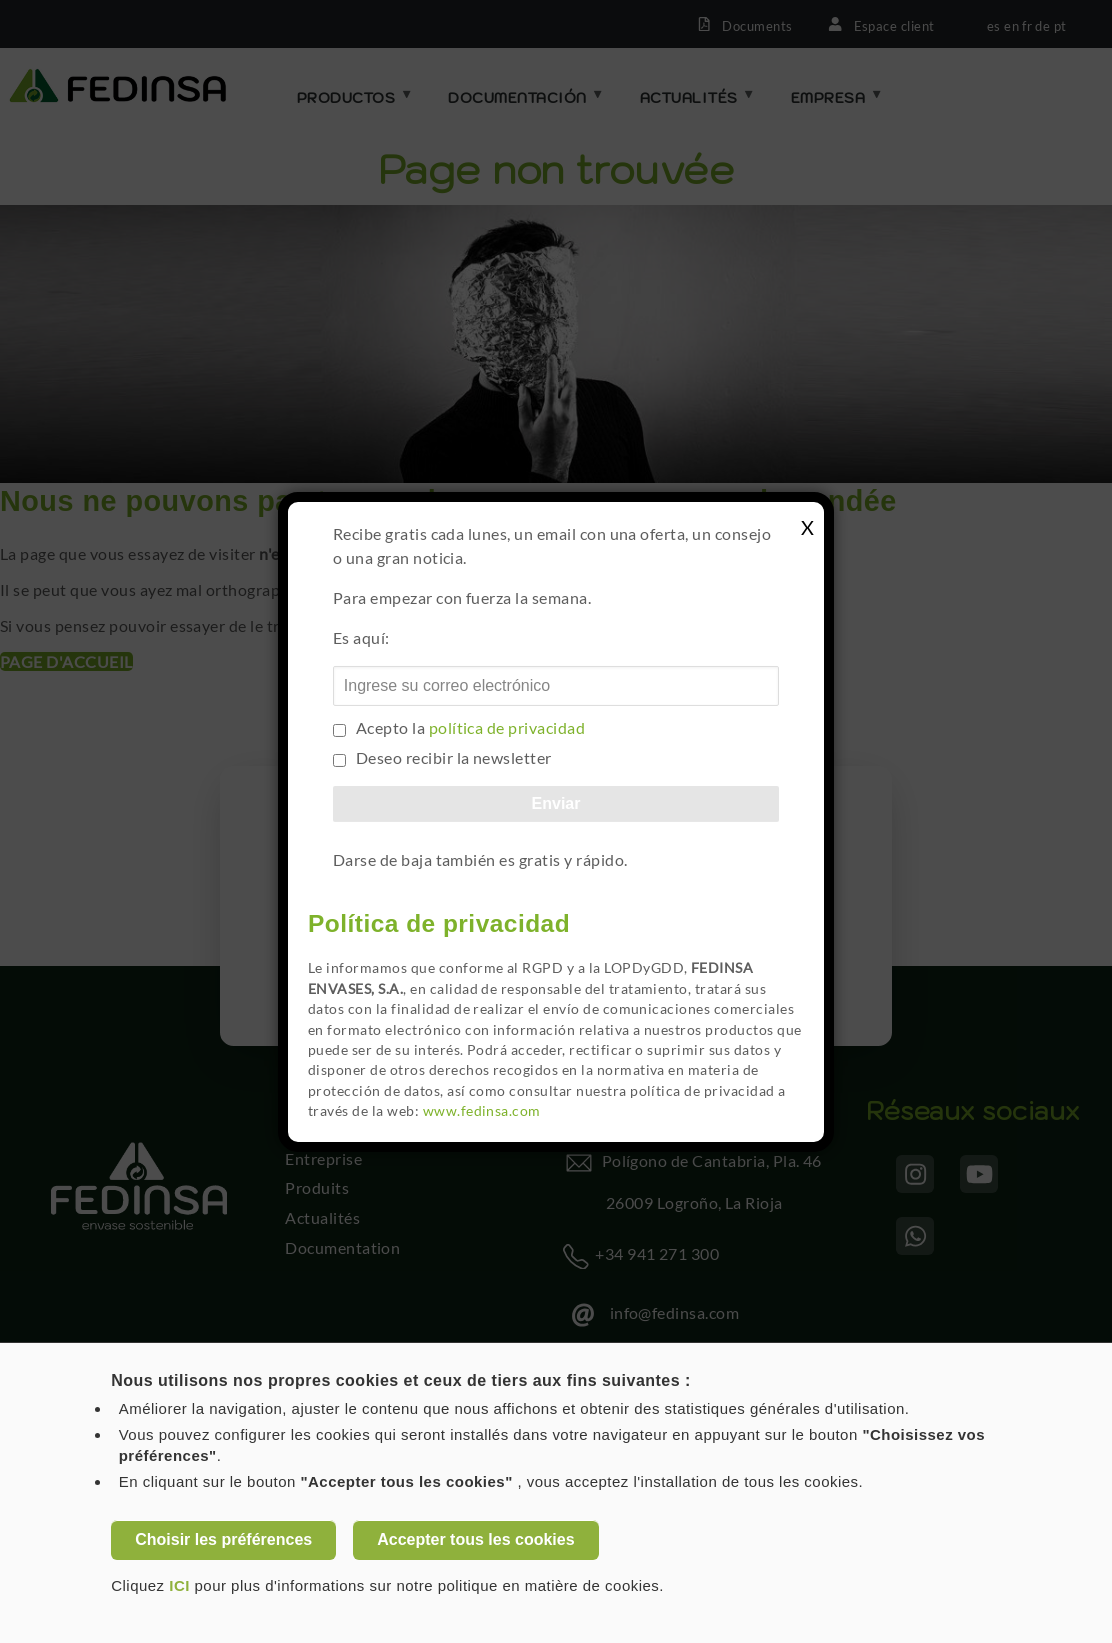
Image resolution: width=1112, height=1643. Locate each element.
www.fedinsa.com (482, 1111)
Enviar (556, 803)
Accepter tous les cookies (475, 1539)
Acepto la (470, 727)
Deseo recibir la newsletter (454, 757)
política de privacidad (507, 727)
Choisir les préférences (223, 1539)
